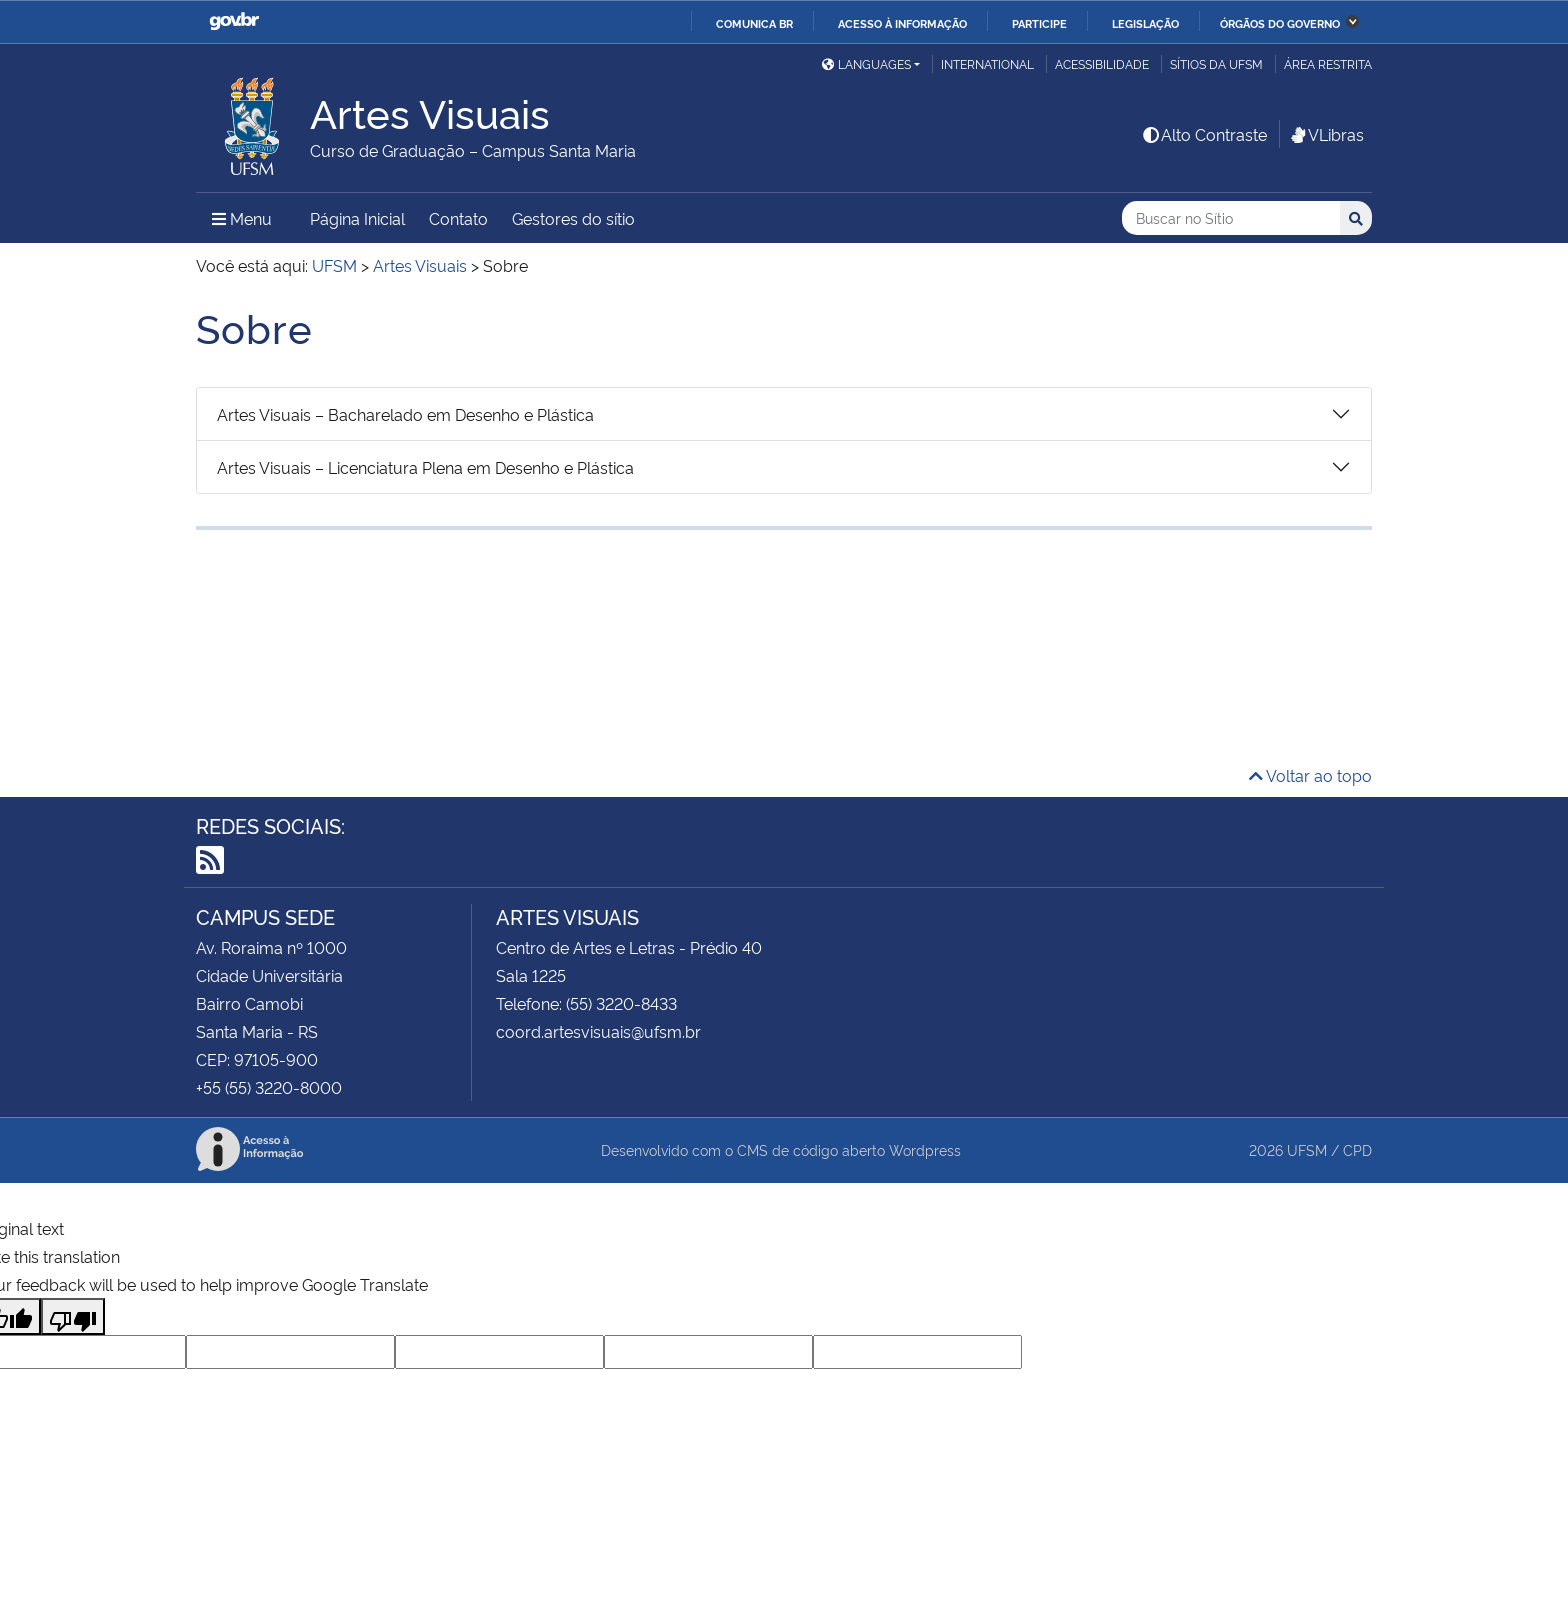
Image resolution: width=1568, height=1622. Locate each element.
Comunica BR (754, 23)
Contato (458, 218)
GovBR (234, 21)
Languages (866, 63)
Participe (1039, 23)
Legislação (1145, 23)
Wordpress (925, 1149)
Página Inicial (357, 218)
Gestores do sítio (573, 218)
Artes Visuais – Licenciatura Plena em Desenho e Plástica (425, 467)
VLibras (1326, 134)
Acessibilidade (1102, 63)
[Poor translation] (73, 1316)
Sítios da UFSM (1216, 63)
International (987, 63)
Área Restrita (1328, 63)
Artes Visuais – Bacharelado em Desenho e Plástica (405, 414)
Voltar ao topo (1310, 775)
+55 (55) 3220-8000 (269, 1087)
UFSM (1307, 1149)
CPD (1357, 1149)
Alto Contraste (1204, 134)
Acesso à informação (902, 23)
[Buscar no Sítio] (1231, 218)
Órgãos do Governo (1280, 23)
